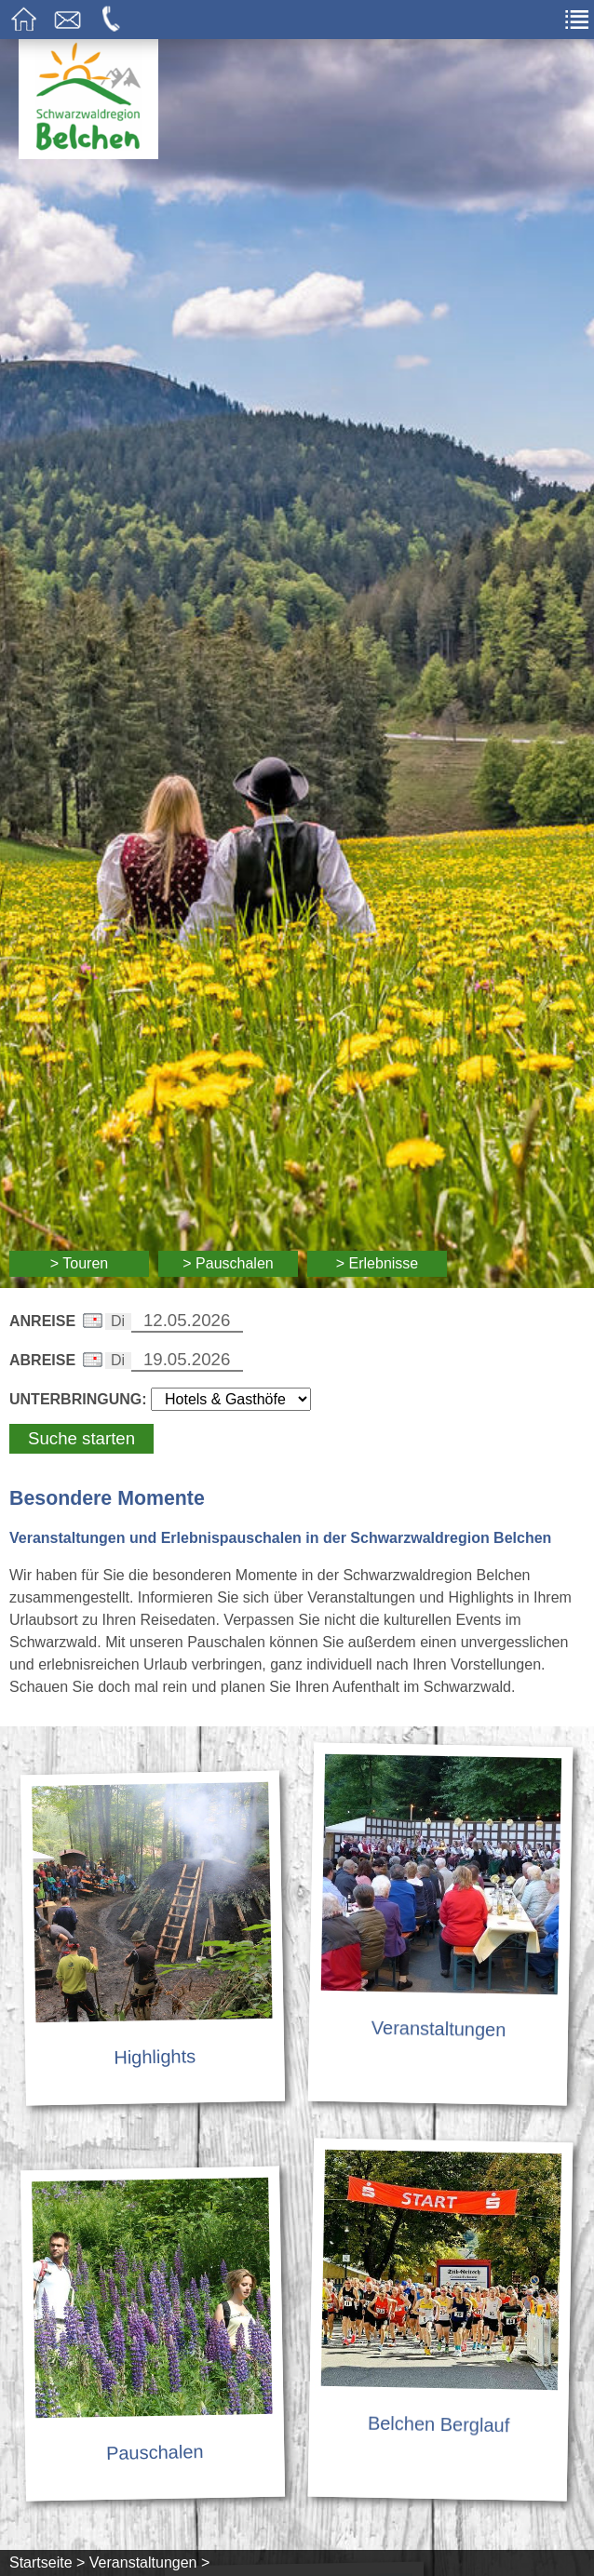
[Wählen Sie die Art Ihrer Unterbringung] (231, 1399)
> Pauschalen (227, 1263)
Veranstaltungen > (149, 2562)
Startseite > (47, 2562)
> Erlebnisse (377, 1263)
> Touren (79, 1263)
